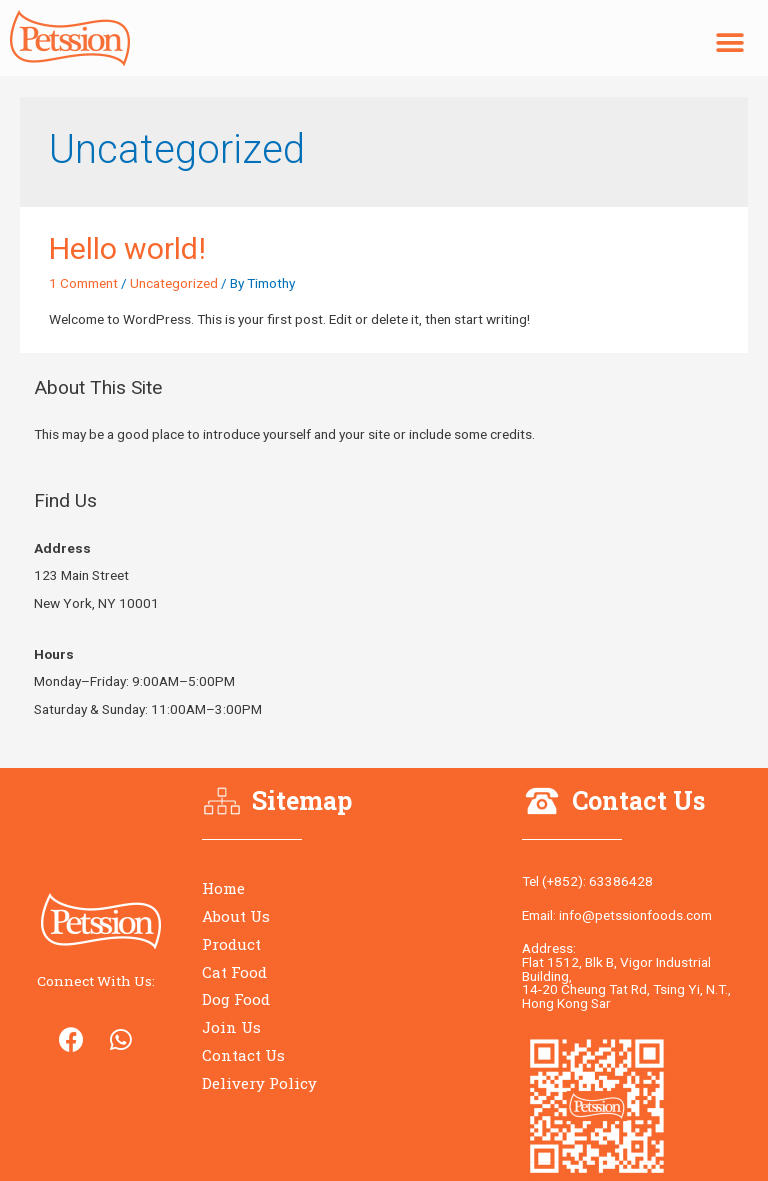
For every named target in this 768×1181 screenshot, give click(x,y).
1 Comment (83, 283)
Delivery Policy (259, 1083)
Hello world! (127, 248)
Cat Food (234, 972)
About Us (236, 916)
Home (223, 888)
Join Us (231, 1027)
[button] (730, 43)
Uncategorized (174, 283)
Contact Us (243, 1055)
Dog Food (236, 999)
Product (231, 944)
